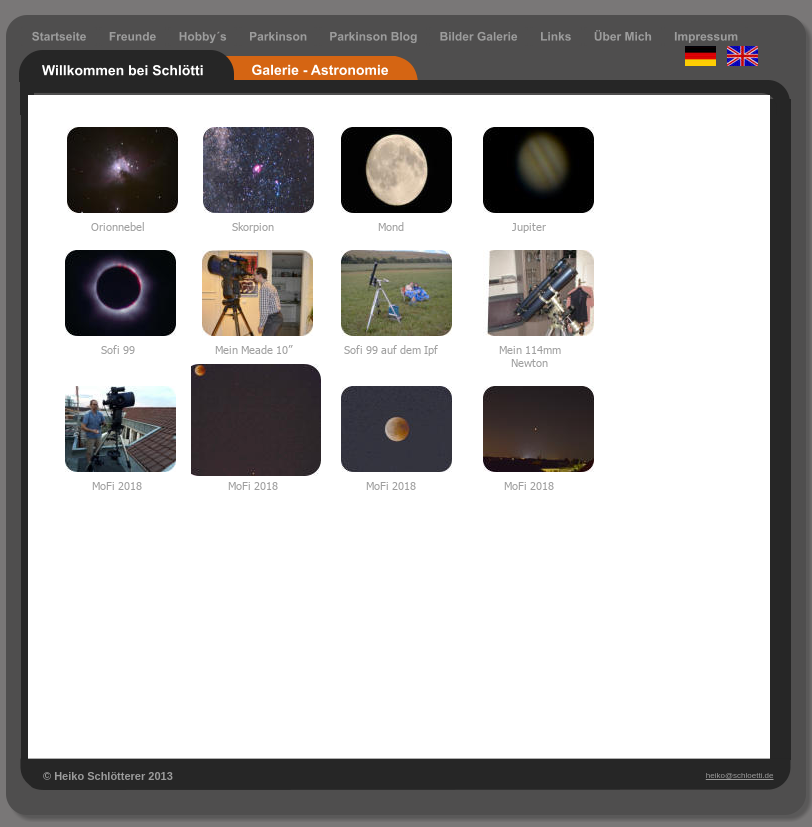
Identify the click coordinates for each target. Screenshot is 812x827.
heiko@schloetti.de (740, 775)
